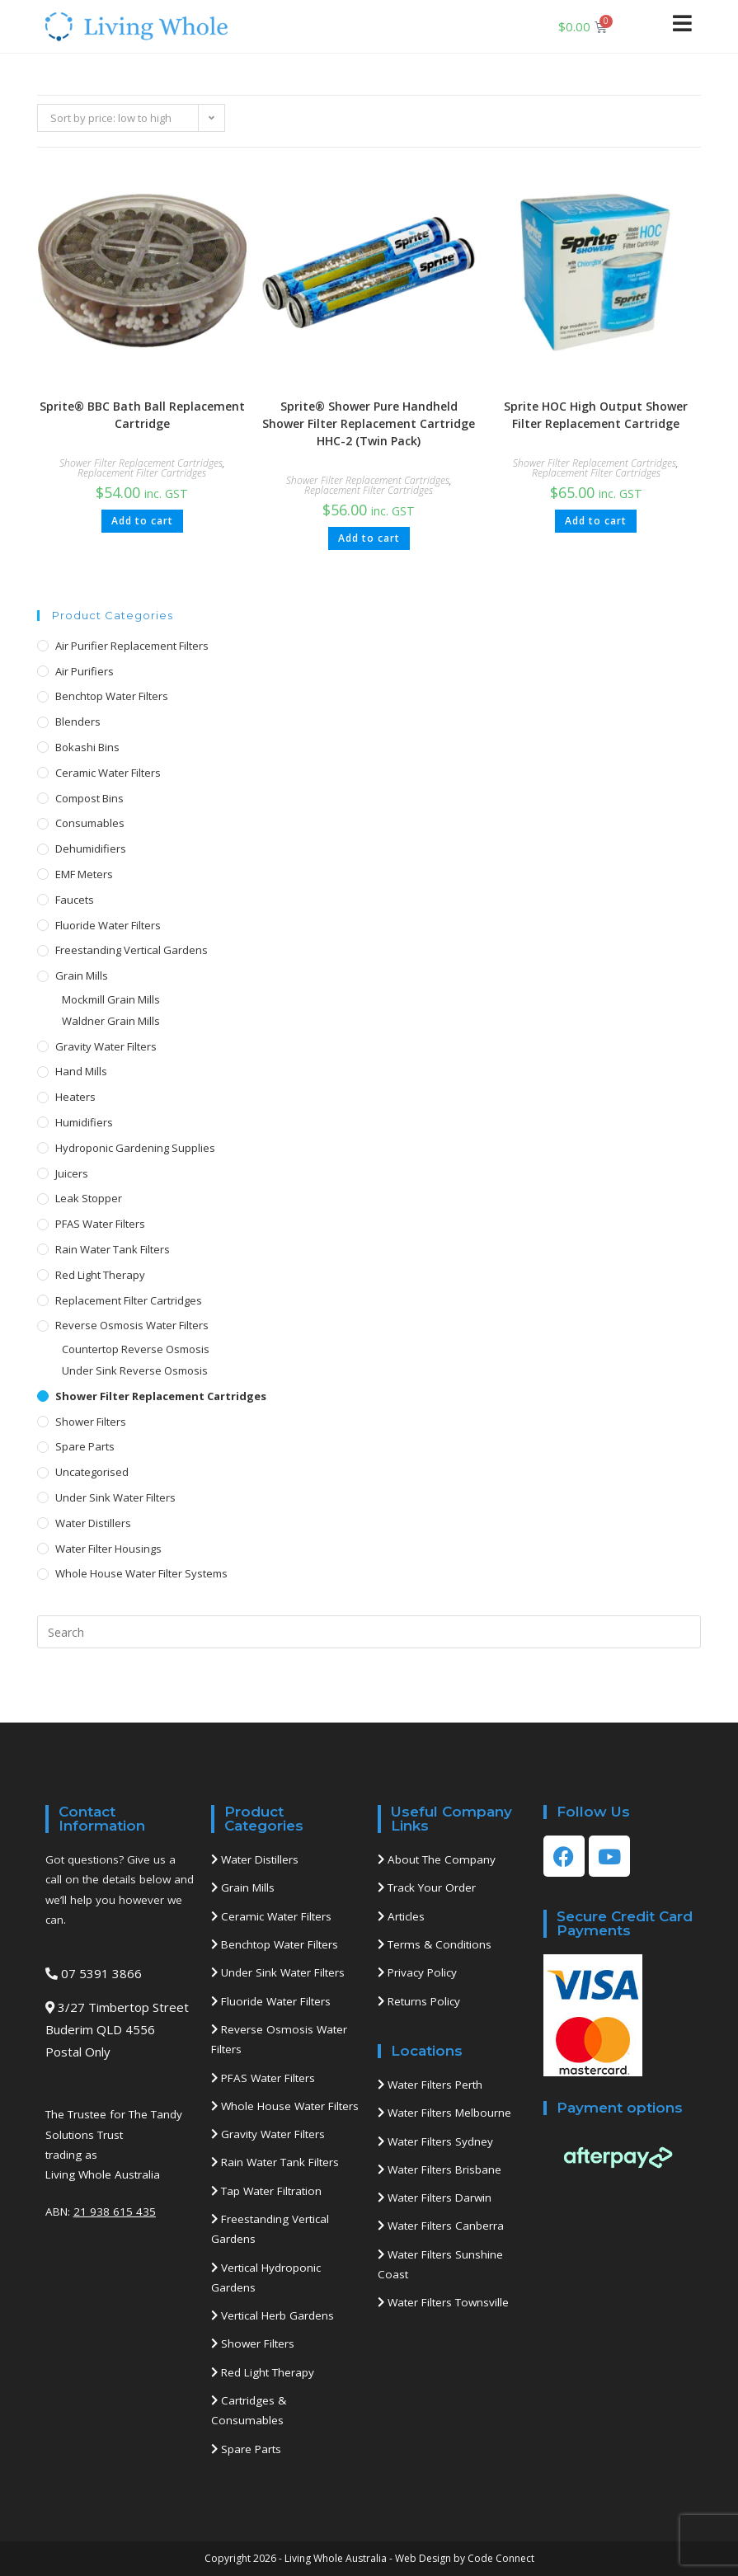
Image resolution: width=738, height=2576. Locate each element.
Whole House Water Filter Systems (141, 1573)
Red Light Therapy (100, 1274)
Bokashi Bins (87, 747)
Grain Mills (81, 975)
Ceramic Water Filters (108, 772)
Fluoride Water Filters (108, 925)
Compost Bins (89, 798)
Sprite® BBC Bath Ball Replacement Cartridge (142, 414)
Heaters (75, 1096)
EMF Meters (84, 874)
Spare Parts (85, 1446)
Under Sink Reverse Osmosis (135, 1370)
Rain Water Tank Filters (112, 1249)
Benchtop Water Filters (111, 696)
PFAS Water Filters (100, 1223)
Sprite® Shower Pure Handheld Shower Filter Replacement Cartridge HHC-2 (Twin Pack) (368, 423)
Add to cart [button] (142, 521)
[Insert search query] (369, 1631)
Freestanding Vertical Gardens (131, 949)
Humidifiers (84, 1122)
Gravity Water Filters (106, 1046)
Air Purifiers (84, 671)
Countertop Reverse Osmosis (135, 1349)
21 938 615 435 (114, 2211)
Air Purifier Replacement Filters (132, 645)
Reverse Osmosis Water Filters (132, 1325)
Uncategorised (92, 1471)
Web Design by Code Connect (464, 2558)
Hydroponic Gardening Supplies (135, 1147)
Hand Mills (81, 1071)
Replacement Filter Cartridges (142, 473)
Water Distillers (93, 1523)
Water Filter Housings (108, 1548)
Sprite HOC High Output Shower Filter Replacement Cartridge (596, 414)
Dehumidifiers (90, 848)
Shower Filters (90, 1421)
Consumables (90, 823)
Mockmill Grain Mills (111, 999)
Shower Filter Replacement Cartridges (141, 463)
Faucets (74, 899)
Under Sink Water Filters (115, 1497)
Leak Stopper (88, 1198)
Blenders (78, 721)
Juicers (71, 1173)
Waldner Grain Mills (111, 1020)
